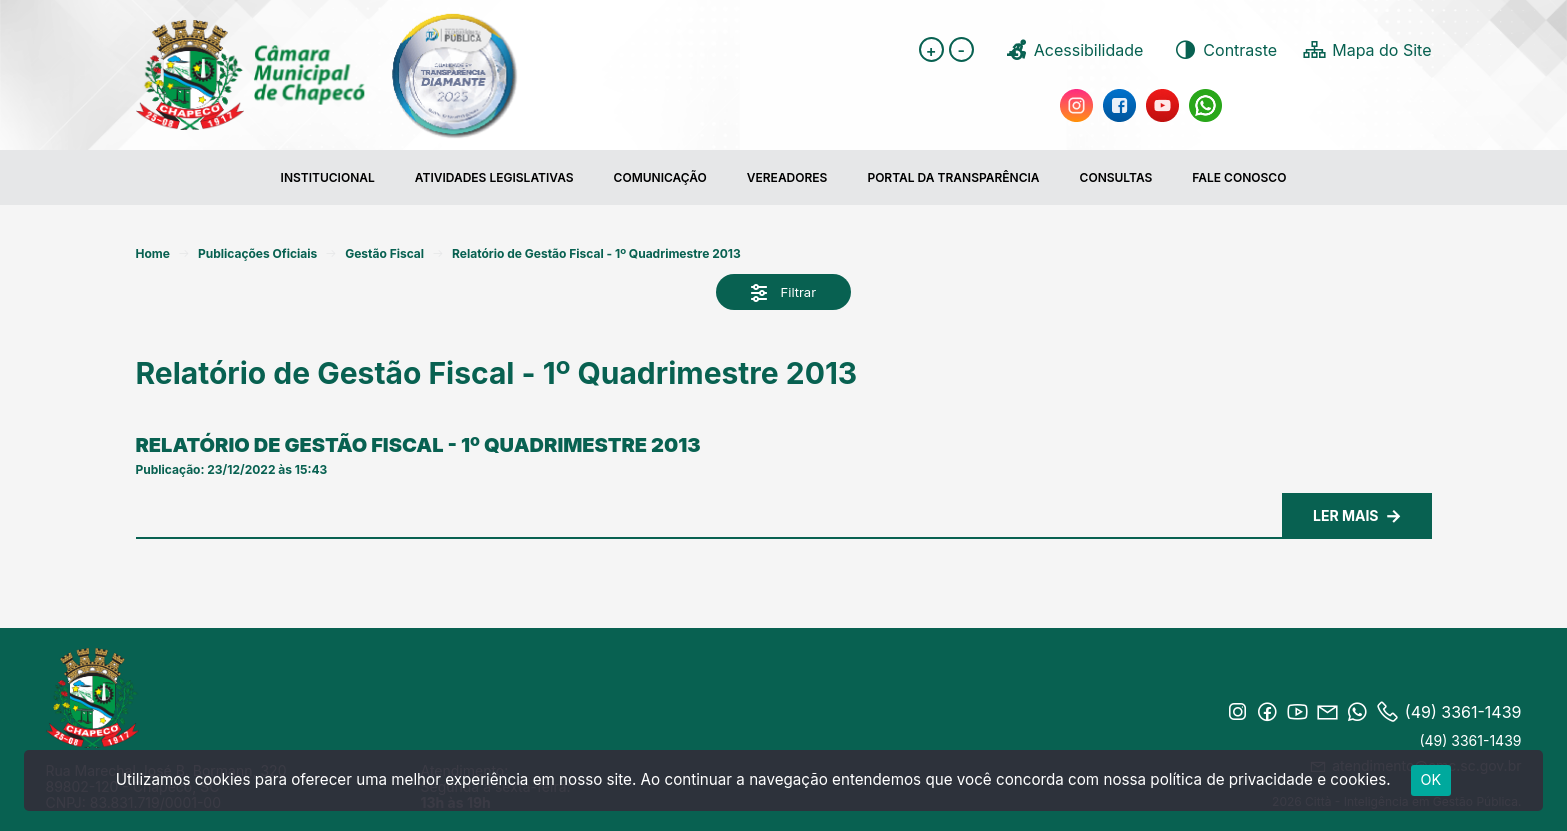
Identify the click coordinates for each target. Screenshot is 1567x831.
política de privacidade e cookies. (1270, 779)
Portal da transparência (953, 177)
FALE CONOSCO (1239, 177)
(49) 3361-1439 (1470, 740)
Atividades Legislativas (494, 177)
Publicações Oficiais (257, 253)
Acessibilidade (1074, 49)
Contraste (1225, 49)
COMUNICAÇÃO (660, 177)
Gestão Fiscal (384, 253)
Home (153, 253)
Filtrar (783, 293)
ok (1431, 779)
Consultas (1116, 177)
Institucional (328, 177)
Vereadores (787, 177)
